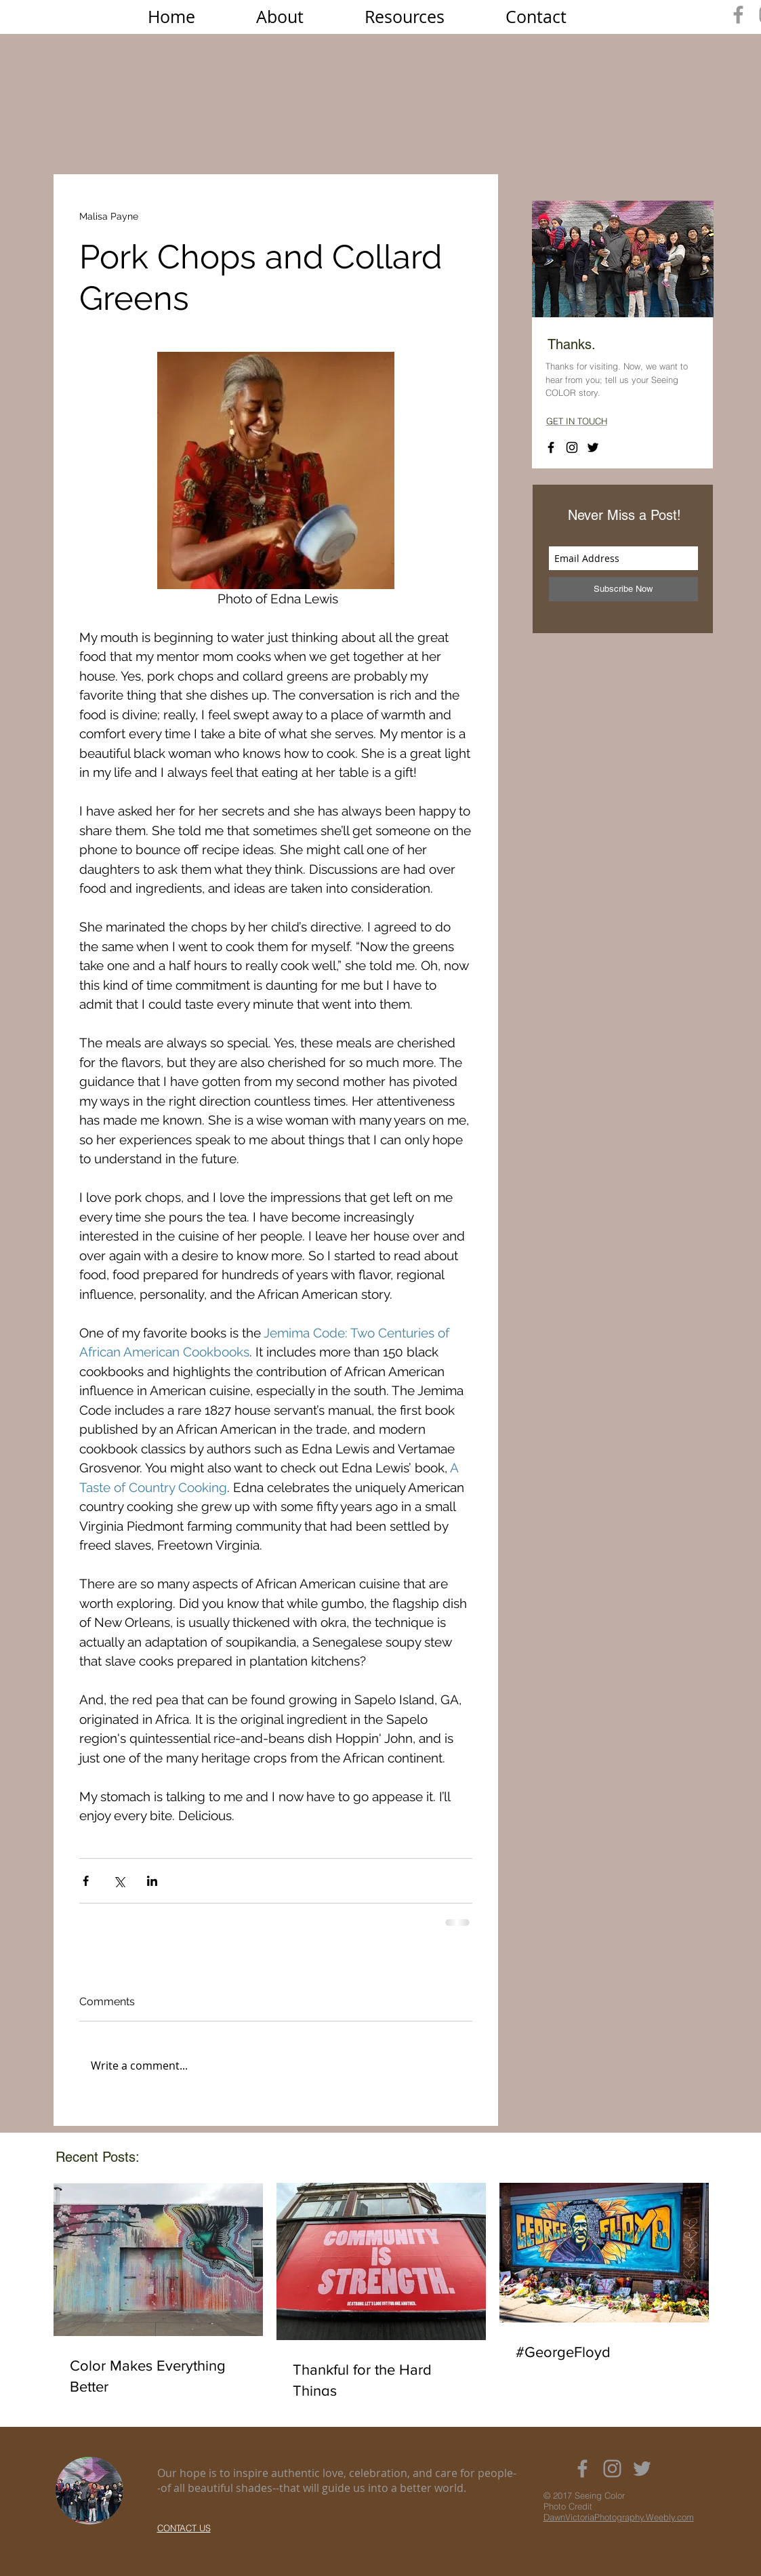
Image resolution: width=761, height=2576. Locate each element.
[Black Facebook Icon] (550, 447)
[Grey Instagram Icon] (612, 2468)
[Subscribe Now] (623, 589)
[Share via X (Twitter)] (118, 1880)
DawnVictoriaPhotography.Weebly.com (618, 2517)
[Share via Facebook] (85, 1880)
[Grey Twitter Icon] (642, 2468)
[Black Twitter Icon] (592, 447)
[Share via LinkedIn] (152, 1880)
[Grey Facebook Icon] (738, 14)
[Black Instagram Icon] (571, 447)
